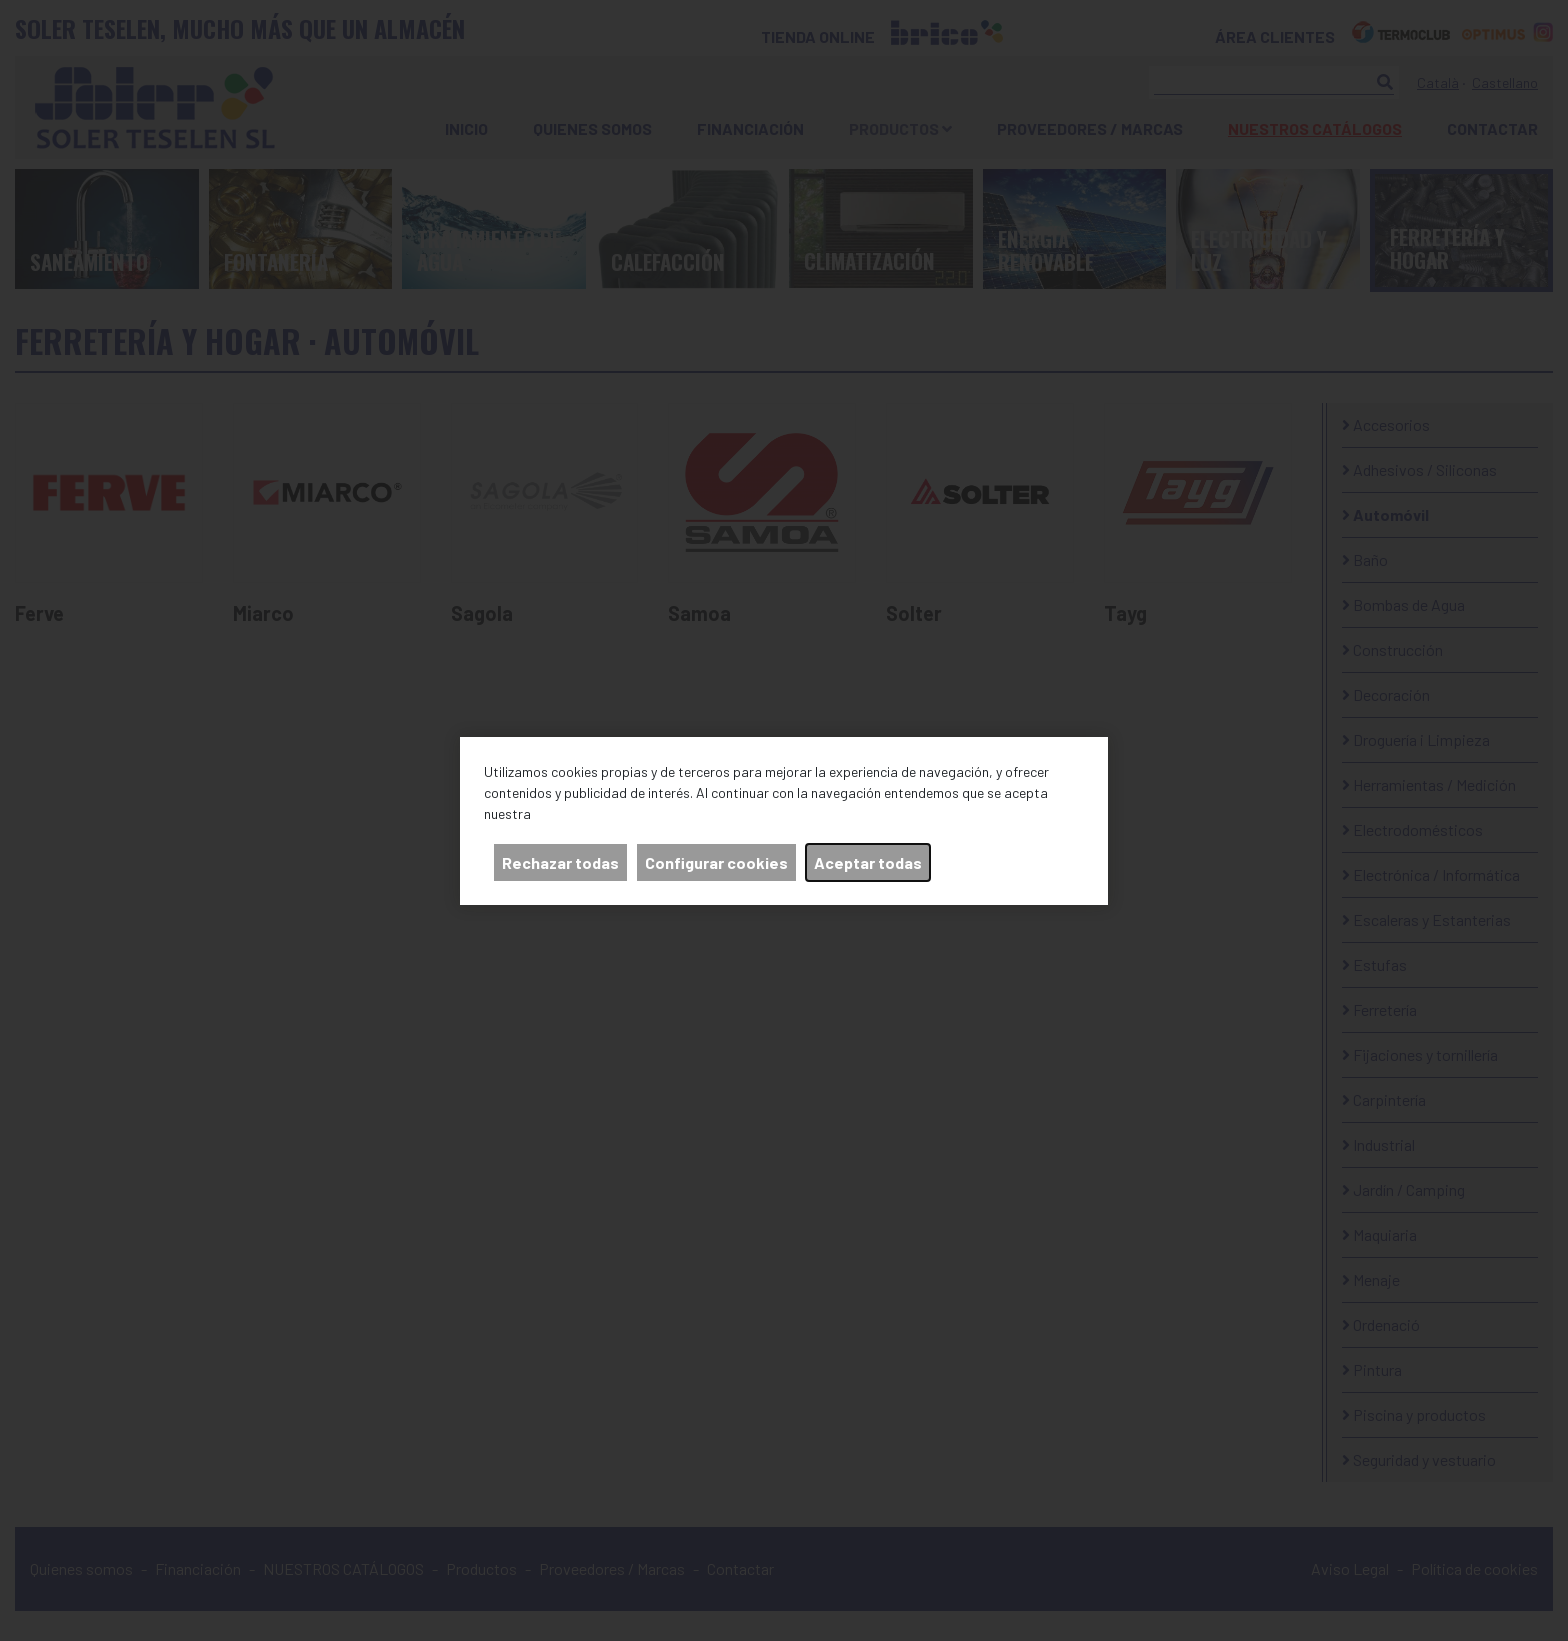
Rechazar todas (560, 862)
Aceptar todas (868, 862)
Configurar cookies (716, 862)
